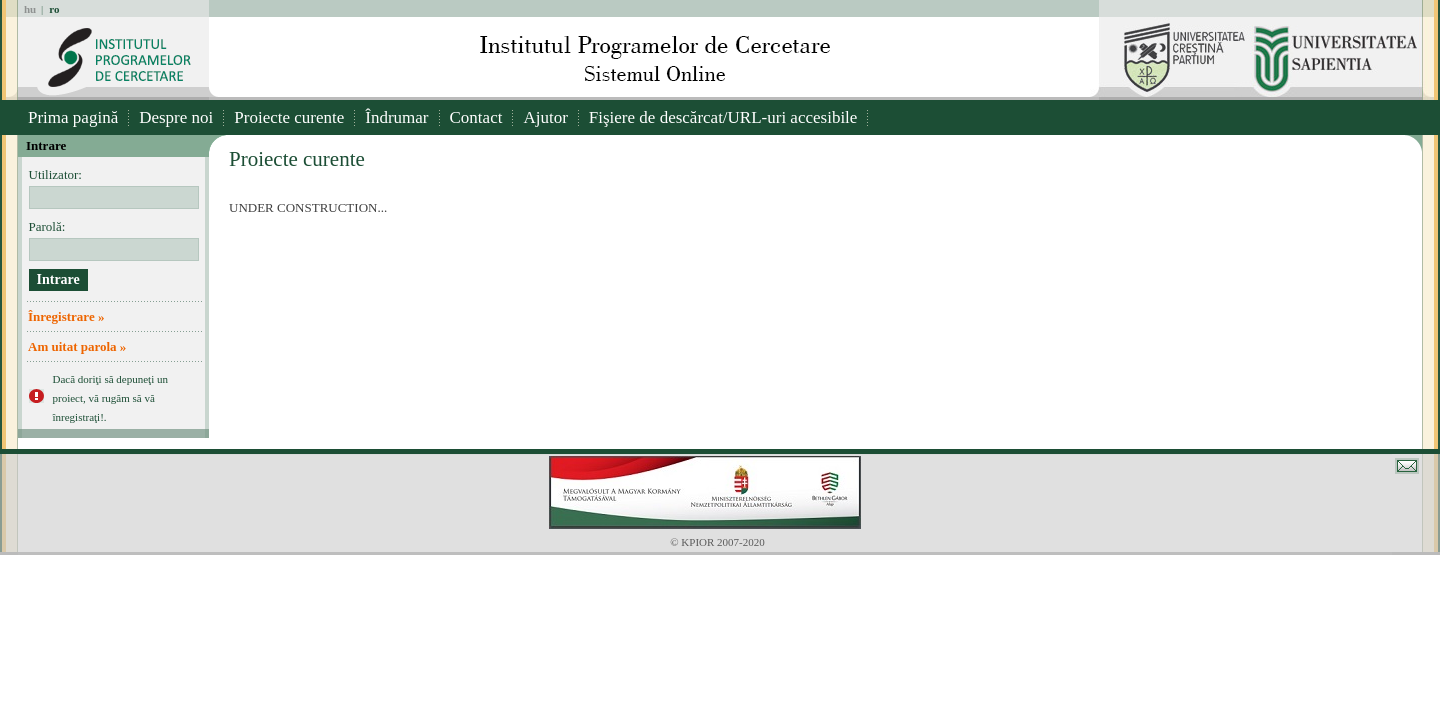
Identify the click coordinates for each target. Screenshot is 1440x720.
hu (30, 9)
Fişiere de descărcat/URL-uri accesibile (723, 117)
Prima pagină (73, 117)
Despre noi (176, 117)
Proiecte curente (289, 117)
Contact (476, 117)
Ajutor (545, 117)
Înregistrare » (66, 316)
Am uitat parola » (77, 346)
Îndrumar (396, 117)
